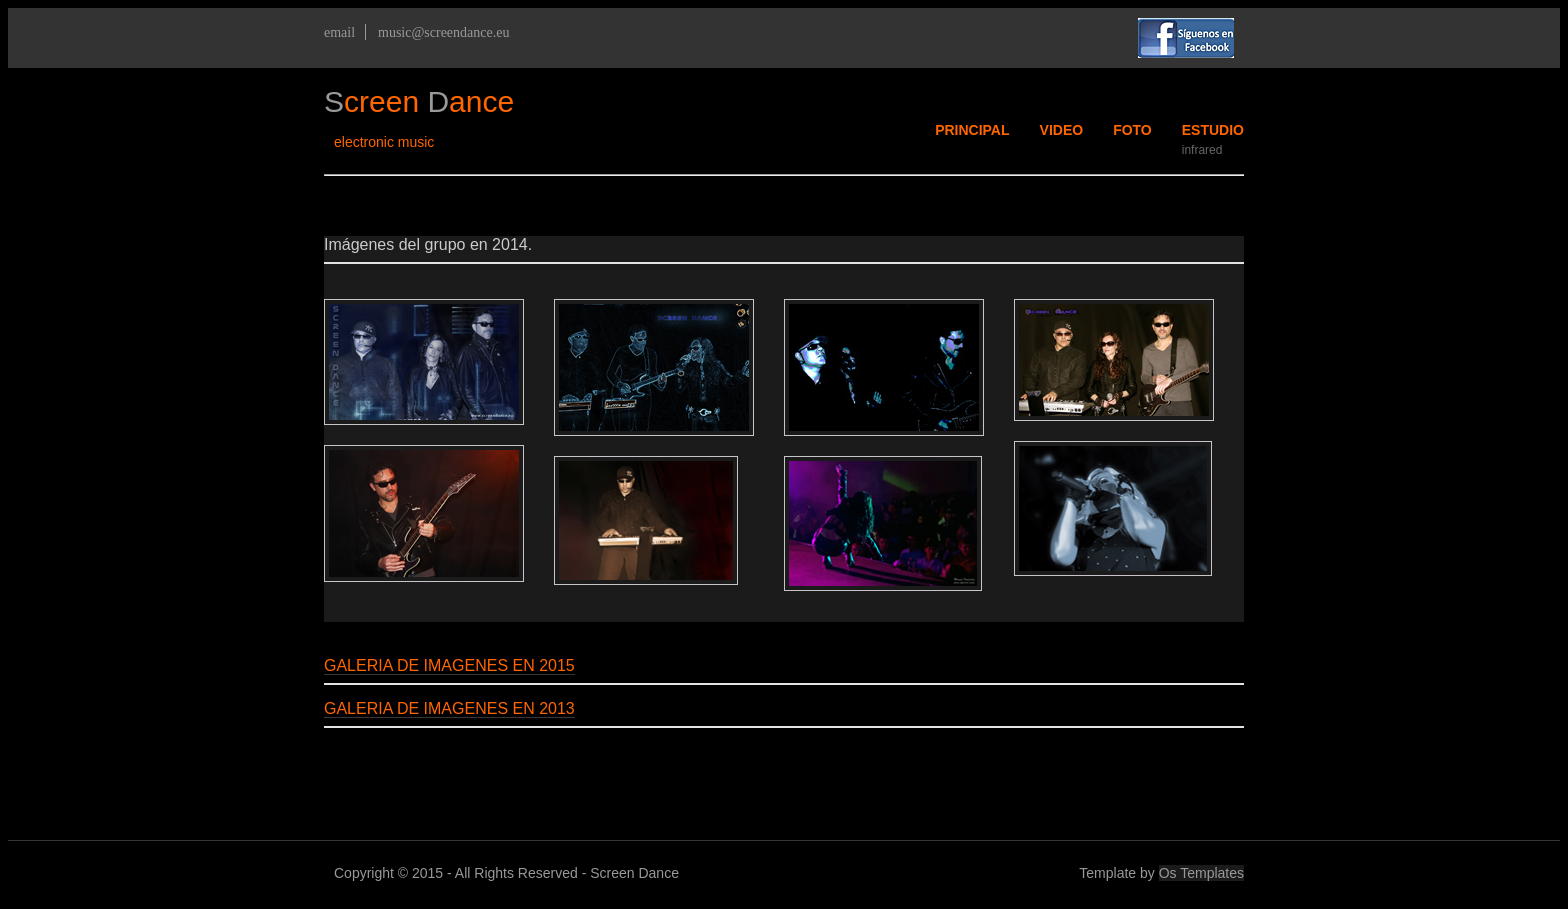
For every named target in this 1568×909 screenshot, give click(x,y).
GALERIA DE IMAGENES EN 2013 (449, 708)
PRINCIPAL (972, 130)
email (339, 32)
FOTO (1132, 130)
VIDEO (1062, 130)
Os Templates (1201, 873)
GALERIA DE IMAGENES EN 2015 (449, 665)
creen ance (419, 101)
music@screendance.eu (443, 32)
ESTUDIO (1213, 130)
